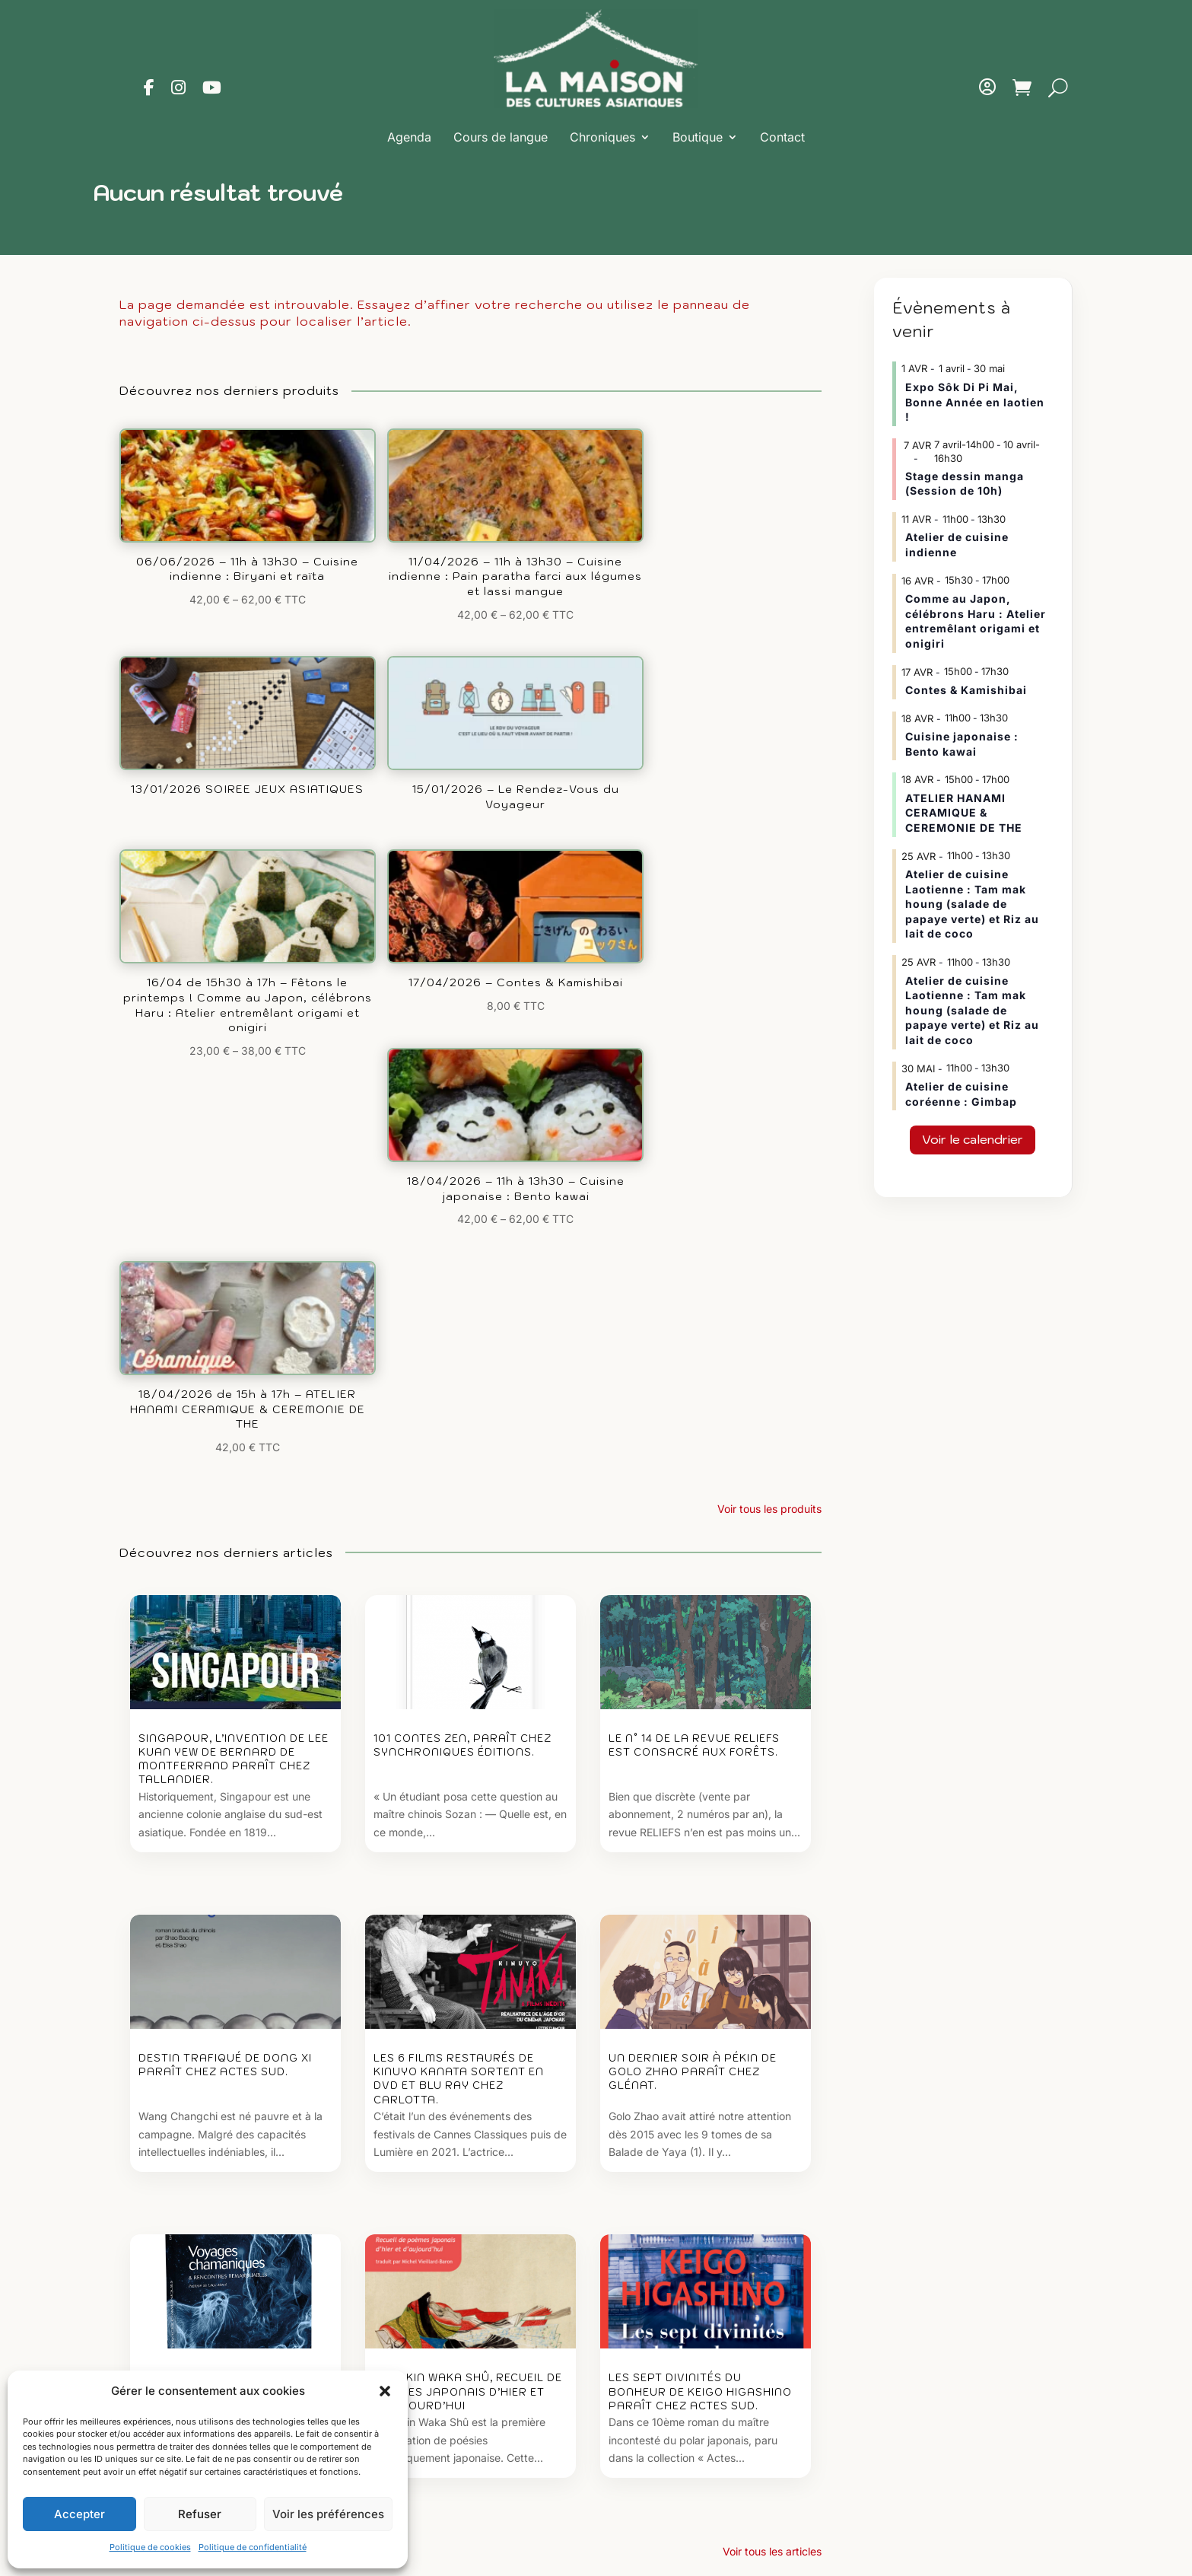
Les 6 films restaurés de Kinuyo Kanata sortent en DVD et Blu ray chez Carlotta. (458, 1541)
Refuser (199, 2514)
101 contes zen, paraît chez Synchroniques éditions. (462, 1200)
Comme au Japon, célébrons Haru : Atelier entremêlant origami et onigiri (975, 621)
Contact (782, 137)
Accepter (79, 2514)
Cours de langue (500, 137)
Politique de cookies (150, 2547)
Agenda (409, 137)
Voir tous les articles (772, 2029)
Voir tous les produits (769, 963)
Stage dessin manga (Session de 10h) (964, 484)
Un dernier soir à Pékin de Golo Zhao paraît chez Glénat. (693, 1534)
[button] (385, 2391)
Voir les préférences (328, 2514)
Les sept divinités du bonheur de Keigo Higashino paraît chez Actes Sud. (700, 1862)
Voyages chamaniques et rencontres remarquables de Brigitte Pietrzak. (228, 1862)
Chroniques (602, 137)
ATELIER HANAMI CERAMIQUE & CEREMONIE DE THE (963, 812)
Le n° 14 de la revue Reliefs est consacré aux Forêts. (694, 1200)
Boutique (697, 137)
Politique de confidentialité (253, 2547)
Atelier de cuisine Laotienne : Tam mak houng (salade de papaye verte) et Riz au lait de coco (972, 904)
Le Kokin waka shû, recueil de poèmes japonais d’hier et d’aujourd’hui (467, 1862)
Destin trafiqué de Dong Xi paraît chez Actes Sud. (225, 1527)
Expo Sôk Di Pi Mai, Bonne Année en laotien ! (974, 402)
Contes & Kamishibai (966, 689)
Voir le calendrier (972, 1139)
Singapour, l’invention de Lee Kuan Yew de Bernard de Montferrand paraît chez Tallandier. (233, 1214)
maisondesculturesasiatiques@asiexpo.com (718, 2410)
